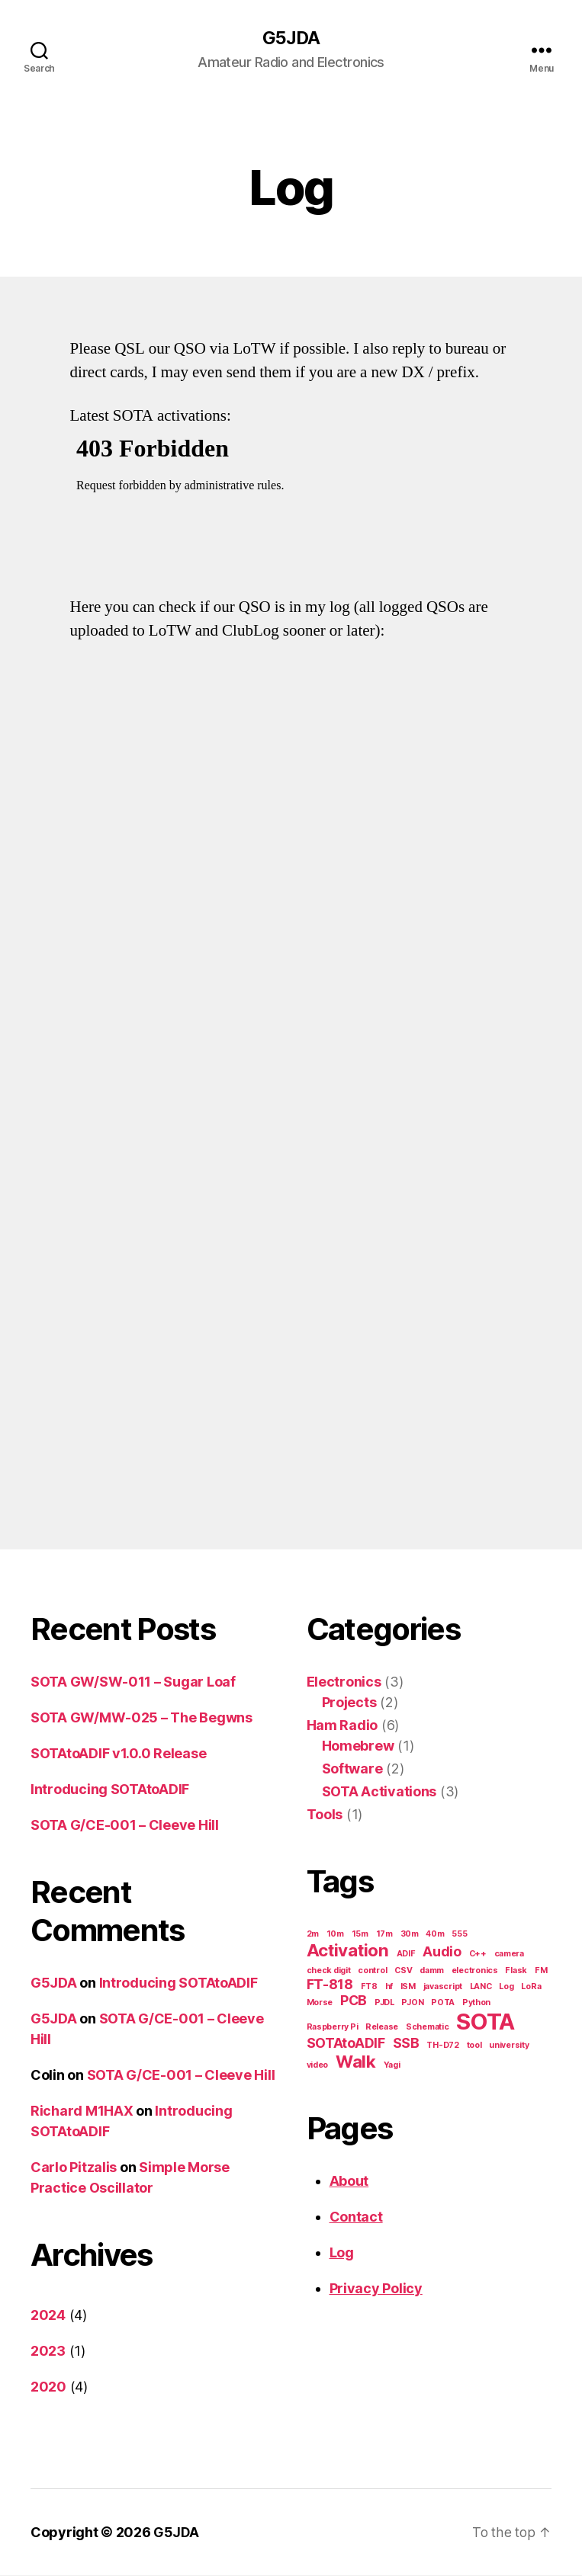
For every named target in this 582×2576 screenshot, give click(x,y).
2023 (48, 2352)
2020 (48, 2387)
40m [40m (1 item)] (435, 1935)
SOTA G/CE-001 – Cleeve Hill (125, 1826)
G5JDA (291, 38)
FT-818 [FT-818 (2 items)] (330, 1985)
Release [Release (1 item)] (381, 2028)
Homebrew (358, 1746)
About (349, 2182)
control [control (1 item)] (372, 1971)
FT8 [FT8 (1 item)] (369, 1987)
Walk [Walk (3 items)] (356, 2062)
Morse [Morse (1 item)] (320, 2003)
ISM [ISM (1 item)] (408, 1987)
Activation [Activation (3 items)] (348, 1950)
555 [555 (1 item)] (459, 1935)
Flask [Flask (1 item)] (516, 1971)
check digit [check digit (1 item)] (329, 1971)
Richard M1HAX (82, 2111)
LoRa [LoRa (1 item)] (531, 1987)
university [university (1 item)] (509, 2046)
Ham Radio (342, 1726)
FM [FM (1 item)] (541, 1971)
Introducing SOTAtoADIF (110, 1790)
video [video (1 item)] (318, 2066)
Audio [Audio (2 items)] (442, 1952)
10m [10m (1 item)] (335, 1935)
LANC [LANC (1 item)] (481, 1987)
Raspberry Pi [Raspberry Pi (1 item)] (333, 2028)
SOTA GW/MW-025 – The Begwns (141, 1718)
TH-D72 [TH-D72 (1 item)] (442, 2046)
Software (352, 1769)
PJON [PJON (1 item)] (412, 2003)
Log (342, 2253)
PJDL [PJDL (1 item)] (384, 2003)
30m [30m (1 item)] (409, 1935)
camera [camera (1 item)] (509, 1954)
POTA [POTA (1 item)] (443, 2003)
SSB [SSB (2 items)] (406, 2044)
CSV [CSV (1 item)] (403, 1971)
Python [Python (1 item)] (476, 2003)
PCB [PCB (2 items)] (353, 2001)
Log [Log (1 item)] (506, 1987)
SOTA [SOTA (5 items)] (485, 2022)
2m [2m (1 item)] (313, 1935)
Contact (356, 2217)
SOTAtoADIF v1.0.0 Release (118, 1754)
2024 (48, 2316)
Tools (325, 1815)
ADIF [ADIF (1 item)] (406, 1954)
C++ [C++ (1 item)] (478, 1954)
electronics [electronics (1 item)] (475, 1971)
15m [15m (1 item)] (360, 1935)
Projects (349, 1703)
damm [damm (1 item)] (432, 1971)
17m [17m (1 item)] (384, 1935)
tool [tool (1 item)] (474, 2046)
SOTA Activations (379, 1792)
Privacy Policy (376, 2289)
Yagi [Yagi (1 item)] (392, 2066)
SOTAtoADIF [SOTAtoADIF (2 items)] (346, 2044)
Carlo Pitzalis (74, 2168)
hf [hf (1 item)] (389, 1987)
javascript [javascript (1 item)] (442, 1987)
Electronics (344, 1682)
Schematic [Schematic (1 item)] (427, 2028)
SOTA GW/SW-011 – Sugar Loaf (133, 1682)
